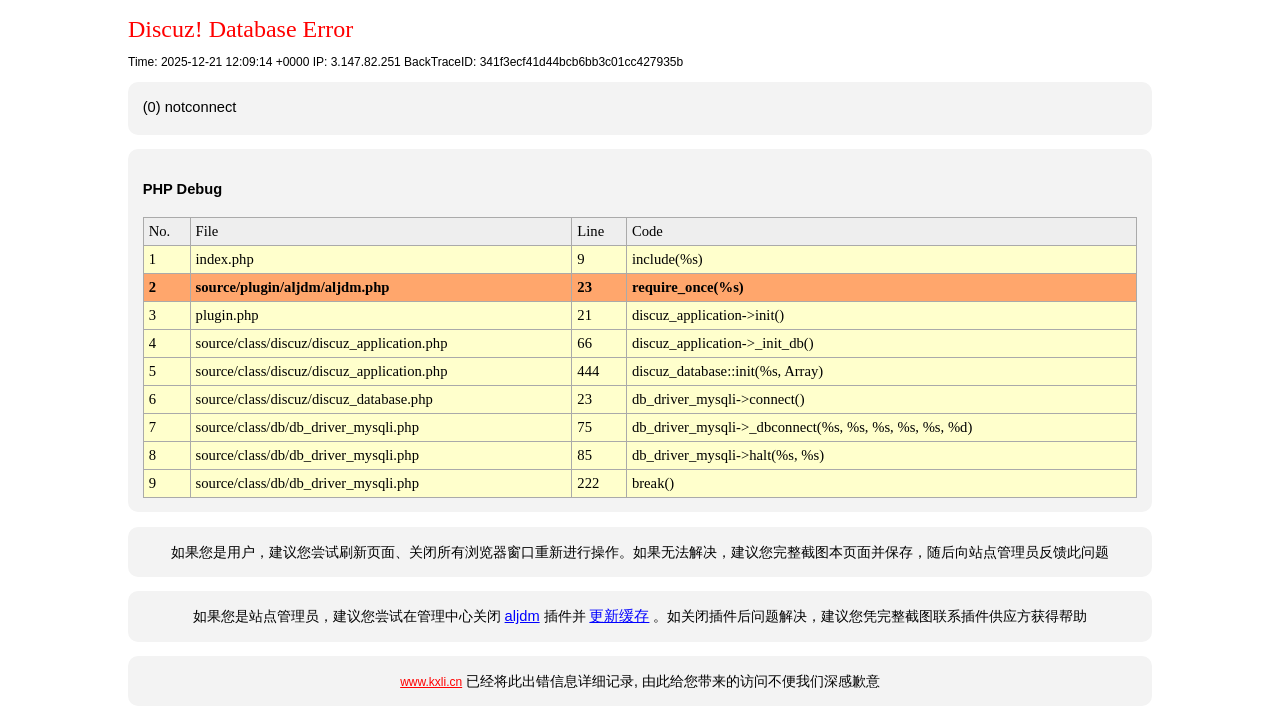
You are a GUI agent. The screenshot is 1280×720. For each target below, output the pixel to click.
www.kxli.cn (431, 682)
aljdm (522, 616)
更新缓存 (619, 616)
